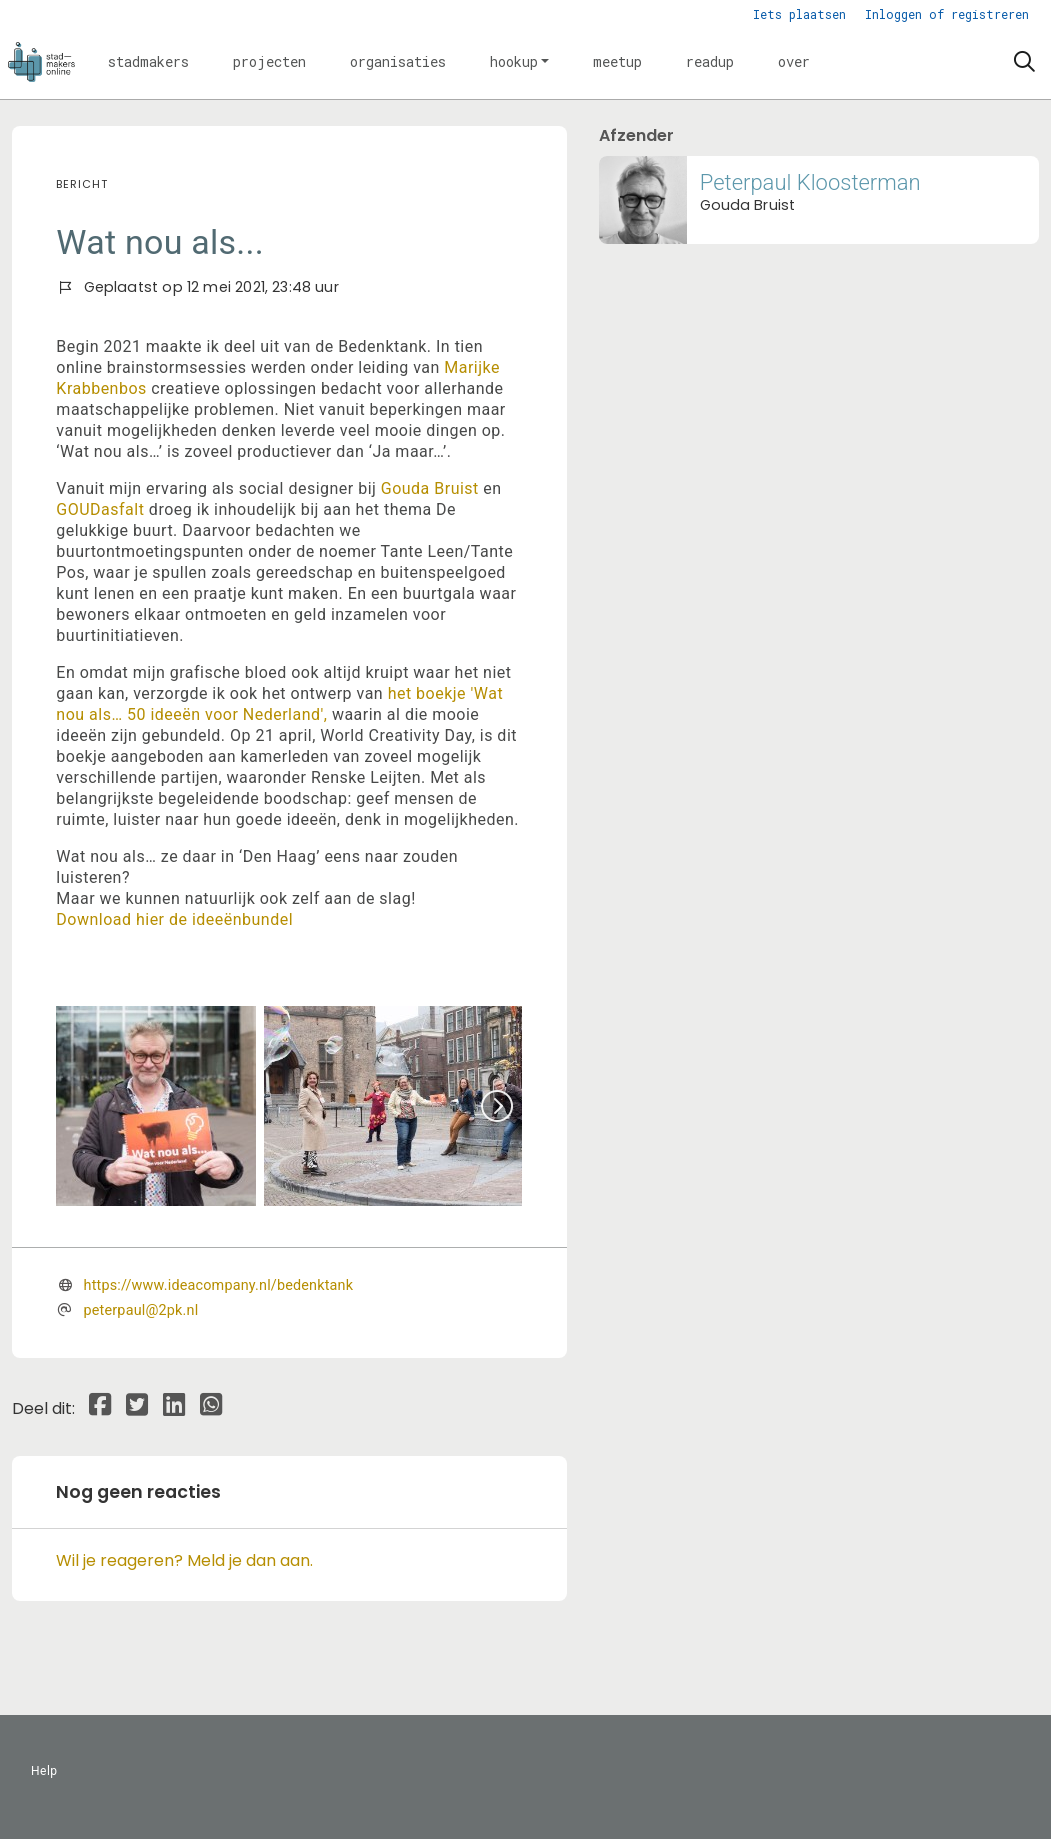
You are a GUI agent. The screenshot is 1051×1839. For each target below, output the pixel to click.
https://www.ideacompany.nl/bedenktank (219, 1285)
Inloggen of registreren (947, 14)
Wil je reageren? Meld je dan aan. (184, 1560)
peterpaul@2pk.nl (141, 1310)
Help (44, 1771)
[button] (148, 62)
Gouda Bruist (430, 488)
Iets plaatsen (799, 14)
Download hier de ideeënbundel (174, 919)
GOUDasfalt (100, 509)
